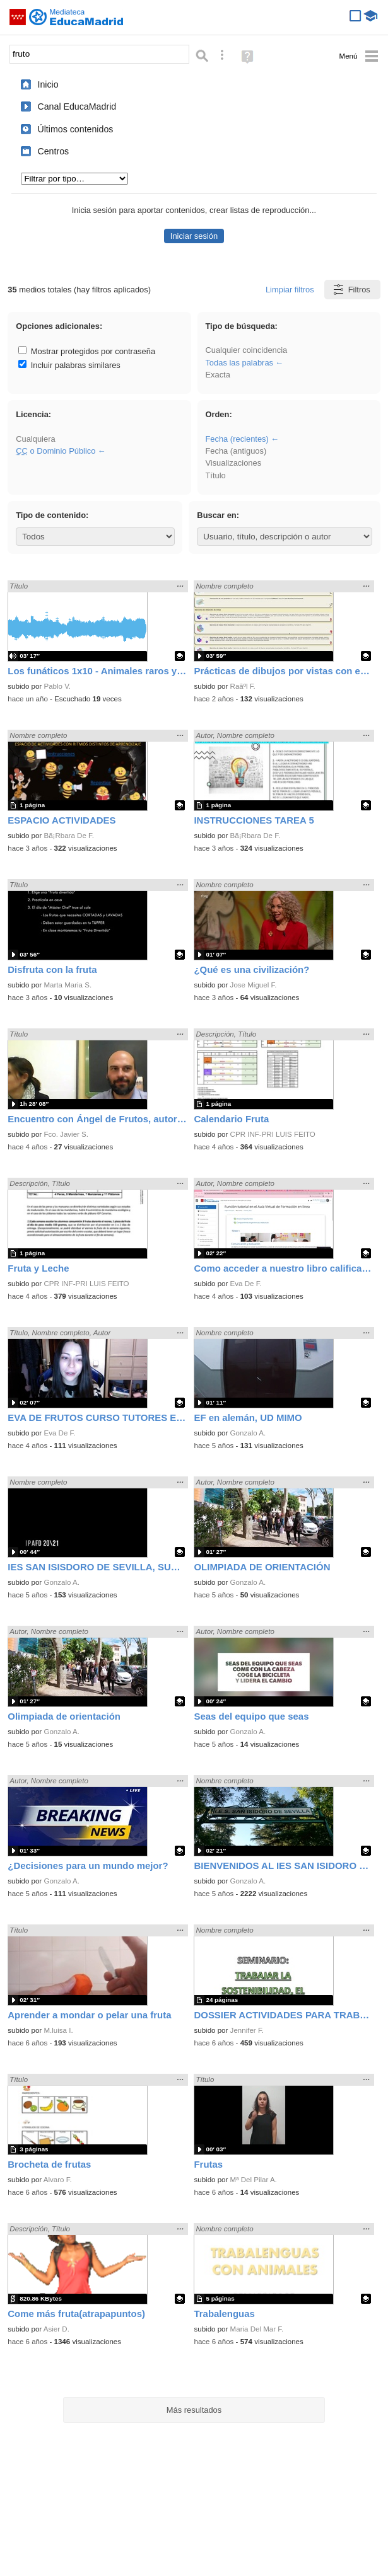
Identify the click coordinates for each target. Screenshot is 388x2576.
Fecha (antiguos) (235, 451)
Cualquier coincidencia (246, 350)
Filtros (351, 289)
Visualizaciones (233, 463)
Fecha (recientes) (236, 439)
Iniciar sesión (194, 236)
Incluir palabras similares (69, 365)
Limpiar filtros (290, 289)
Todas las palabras (239, 362)
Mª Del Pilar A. (253, 2179)
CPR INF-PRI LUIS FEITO (272, 1134)
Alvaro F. (58, 2179)
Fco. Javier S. (66, 1134)
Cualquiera (35, 439)
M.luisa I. (58, 2030)
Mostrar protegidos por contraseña (86, 351)
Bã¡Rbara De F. (69, 835)
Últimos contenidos (75, 129)
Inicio (47, 84)
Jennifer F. (247, 2030)
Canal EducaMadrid (76, 106)
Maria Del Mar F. (257, 2329)
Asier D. (56, 2329)
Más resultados (194, 2410)
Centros (53, 151)
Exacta (217, 374)
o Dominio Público (55, 451)
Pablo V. (57, 686)
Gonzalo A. (248, 1433)
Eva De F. (246, 1283)
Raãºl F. (243, 686)
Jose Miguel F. (253, 985)
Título (215, 475)
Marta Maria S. (67, 985)
